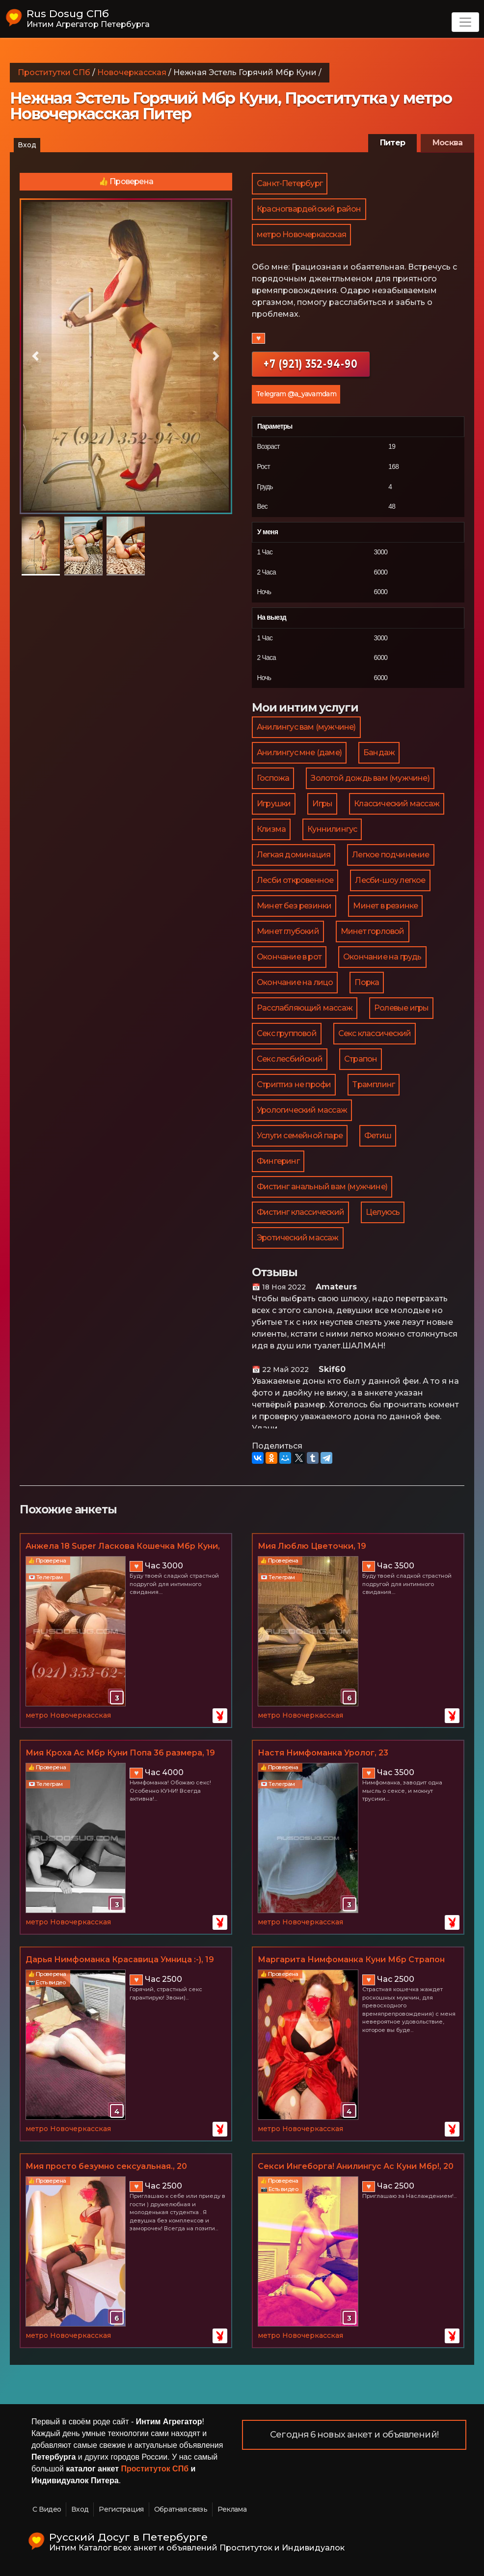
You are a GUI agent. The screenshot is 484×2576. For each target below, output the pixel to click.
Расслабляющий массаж (304, 1008)
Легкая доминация (293, 854)
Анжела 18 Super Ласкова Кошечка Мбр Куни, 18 (123, 1546)
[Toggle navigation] (465, 22)
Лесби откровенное (295, 880)
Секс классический (374, 1033)
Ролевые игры (401, 1008)
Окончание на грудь (382, 956)
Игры (322, 803)
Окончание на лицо (295, 982)
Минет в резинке (385, 905)
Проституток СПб (155, 2469)
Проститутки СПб (54, 72)
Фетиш (377, 1135)
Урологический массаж (302, 1110)
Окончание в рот (289, 956)
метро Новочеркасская (301, 234)
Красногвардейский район (309, 209)
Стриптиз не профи (294, 1084)
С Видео (46, 2509)
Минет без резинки (294, 905)
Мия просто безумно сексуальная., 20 (106, 2166)
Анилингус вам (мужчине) (306, 727)
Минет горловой (372, 931)
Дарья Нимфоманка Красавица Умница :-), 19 (120, 1959)
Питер (392, 142)
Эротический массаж (298, 1237)
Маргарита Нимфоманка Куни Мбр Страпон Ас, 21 (351, 1960)
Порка (366, 982)
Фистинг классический (300, 1212)
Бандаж (379, 752)
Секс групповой (287, 1033)
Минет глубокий (288, 931)
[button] (36, 356)
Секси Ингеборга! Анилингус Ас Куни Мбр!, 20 (356, 2166)
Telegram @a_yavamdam (296, 393)
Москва (447, 142)
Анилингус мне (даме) (299, 752)
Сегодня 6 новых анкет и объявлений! (354, 2434)
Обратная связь (180, 2509)
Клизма (271, 829)
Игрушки (274, 803)
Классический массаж (396, 803)
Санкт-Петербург (290, 183)
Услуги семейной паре (300, 1135)
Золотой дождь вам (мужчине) (370, 778)
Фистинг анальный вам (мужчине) (322, 1186)
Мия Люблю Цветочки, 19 (312, 1546)
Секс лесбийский (290, 1059)
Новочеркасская (131, 72)
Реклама (231, 2509)
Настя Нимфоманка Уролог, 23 (323, 1752)
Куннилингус (332, 829)
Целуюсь (383, 1212)
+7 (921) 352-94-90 (311, 363)
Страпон (360, 1059)
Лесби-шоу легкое (390, 880)
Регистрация (121, 2509)
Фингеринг (278, 1161)
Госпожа (273, 778)
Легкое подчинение (390, 854)
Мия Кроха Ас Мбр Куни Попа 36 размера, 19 (120, 1752)
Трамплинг (373, 1084)
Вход (27, 144)
